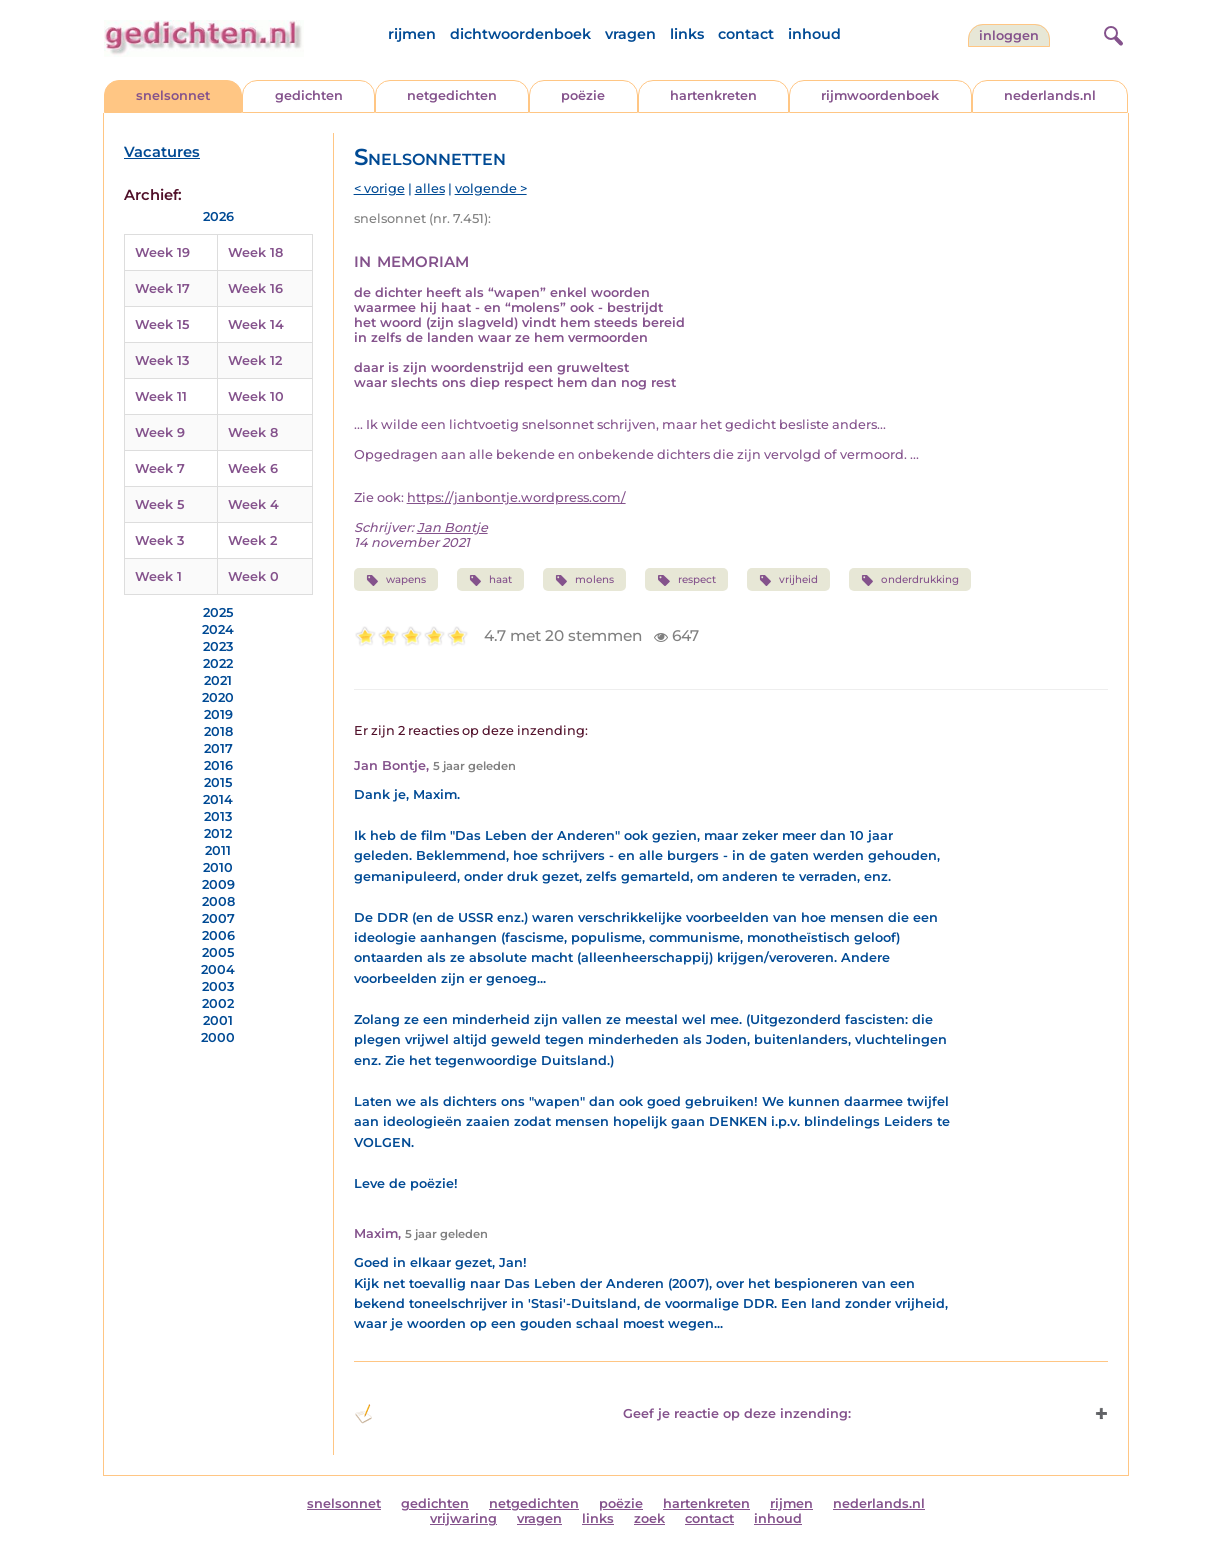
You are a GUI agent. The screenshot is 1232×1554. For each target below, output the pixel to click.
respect (686, 580)
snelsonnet (173, 95)
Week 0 (253, 576)
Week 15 (162, 324)
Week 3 (159, 540)
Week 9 (160, 432)
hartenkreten (713, 95)
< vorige (379, 188)
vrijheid (788, 580)
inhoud (814, 34)
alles (430, 188)
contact (746, 34)
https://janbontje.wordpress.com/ (516, 497)
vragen (630, 34)
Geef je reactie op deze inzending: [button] (602, 1414)
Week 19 (162, 252)
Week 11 (161, 396)
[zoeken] (1111, 33)
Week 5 (159, 504)
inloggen (1009, 35)
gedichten (309, 95)
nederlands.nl (1050, 95)
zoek (649, 1518)
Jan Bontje (452, 527)
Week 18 (255, 252)
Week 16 (255, 288)
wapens (396, 580)
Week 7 (160, 468)
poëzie (583, 95)
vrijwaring (463, 1518)
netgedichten (452, 95)
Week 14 (256, 324)
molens (584, 580)
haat (490, 580)
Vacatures (162, 152)
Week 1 (158, 576)
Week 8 (253, 432)
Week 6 (253, 468)
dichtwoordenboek (520, 34)
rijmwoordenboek (880, 95)
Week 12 (255, 360)
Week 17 (162, 288)
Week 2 (252, 540)
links (687, 34)
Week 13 (162, 360)
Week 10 (256, 396)
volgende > (491, 188)
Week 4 (253, 504)
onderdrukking (910, 580)
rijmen (412, 34)
